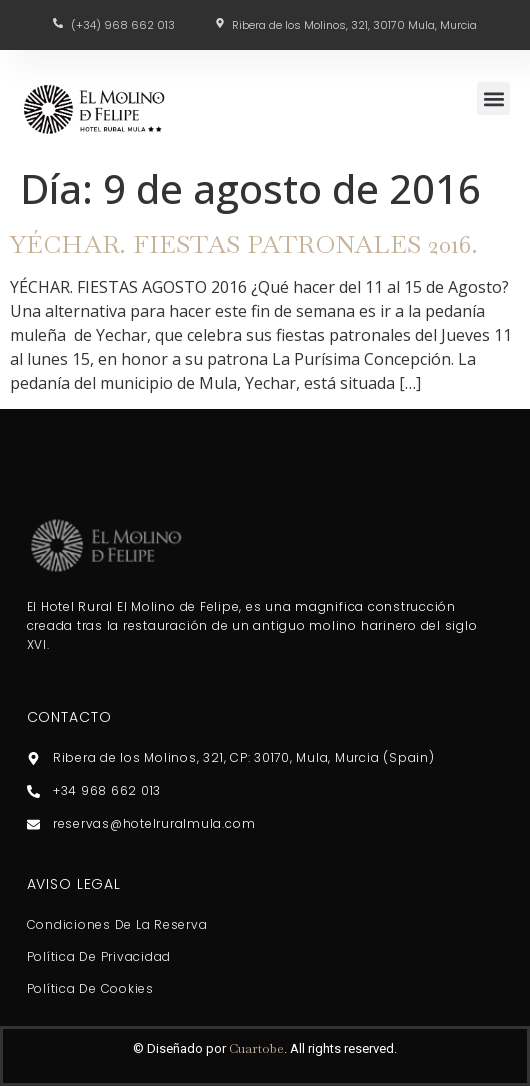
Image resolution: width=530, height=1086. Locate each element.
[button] (493, 98)
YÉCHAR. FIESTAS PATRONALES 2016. (244, 244)
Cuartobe (256, 1048)
